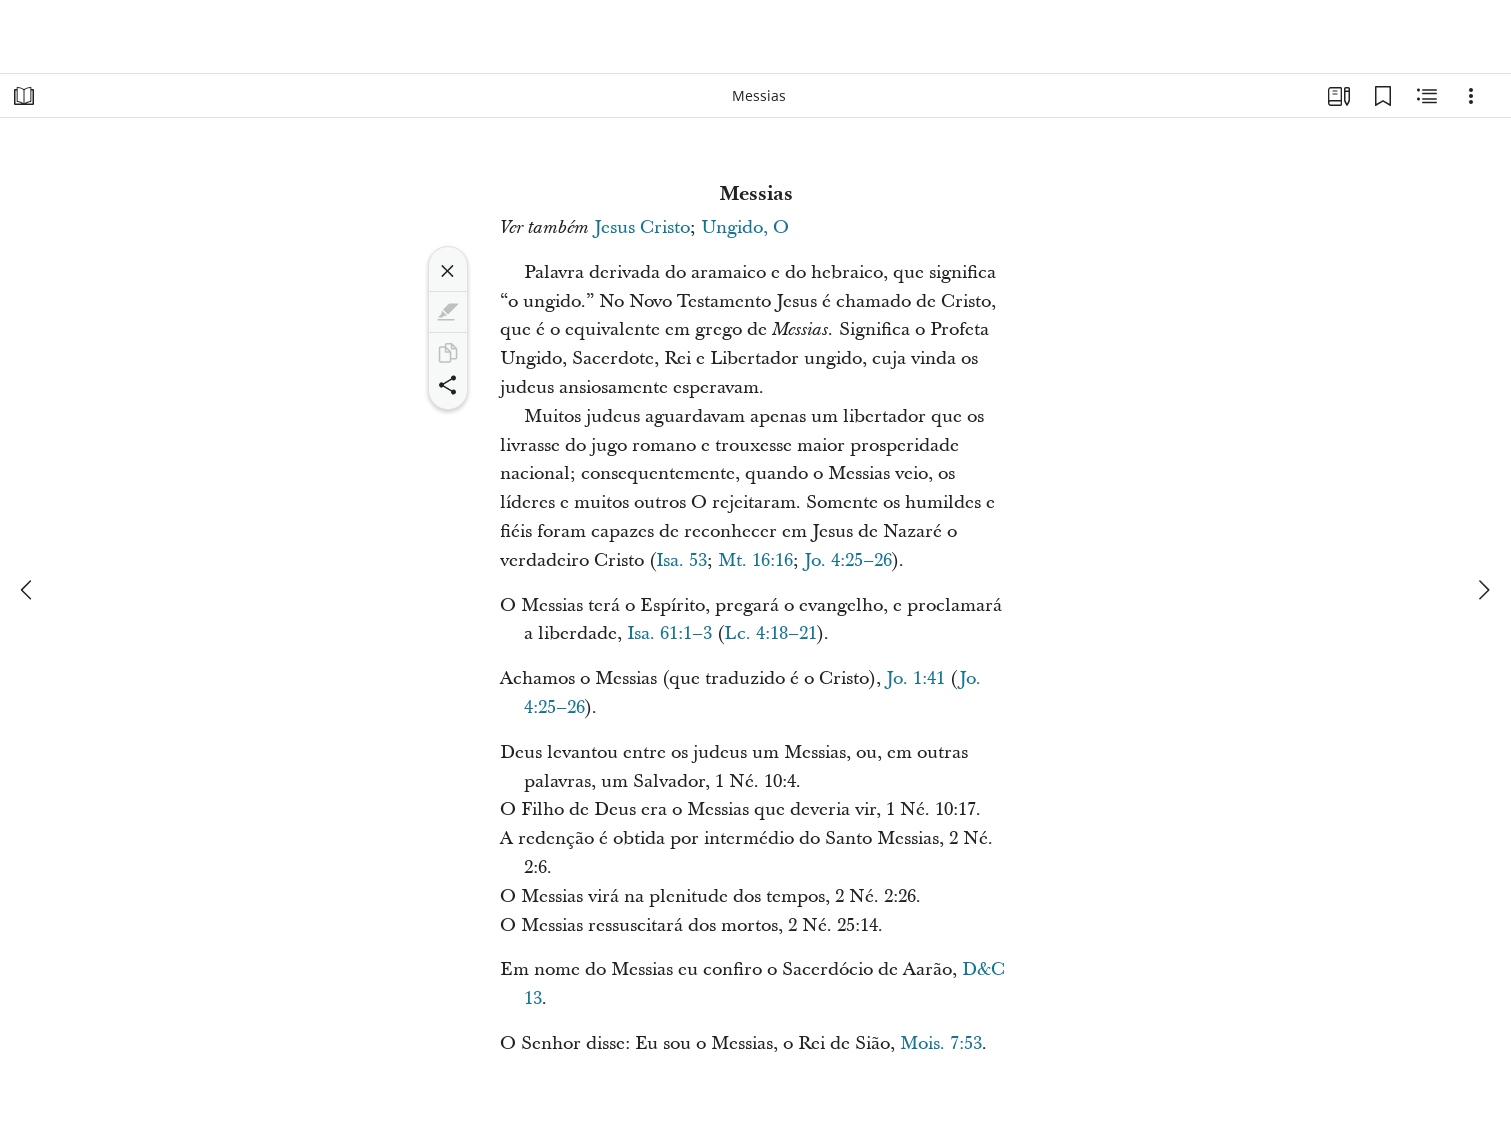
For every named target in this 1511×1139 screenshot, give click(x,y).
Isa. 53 (681, 560)
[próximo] (1483, 590)
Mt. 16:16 (755, 560)
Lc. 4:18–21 (770, 633)
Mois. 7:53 (941, 1043)
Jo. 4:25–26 (848, 560)
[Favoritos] (1383, 96)
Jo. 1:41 (915, 678)
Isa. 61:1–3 (669, 633)
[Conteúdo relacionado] (1427, 96)
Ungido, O (745, 227)
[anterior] (28, 590)
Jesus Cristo (642, 227)
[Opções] (1471, 96)
